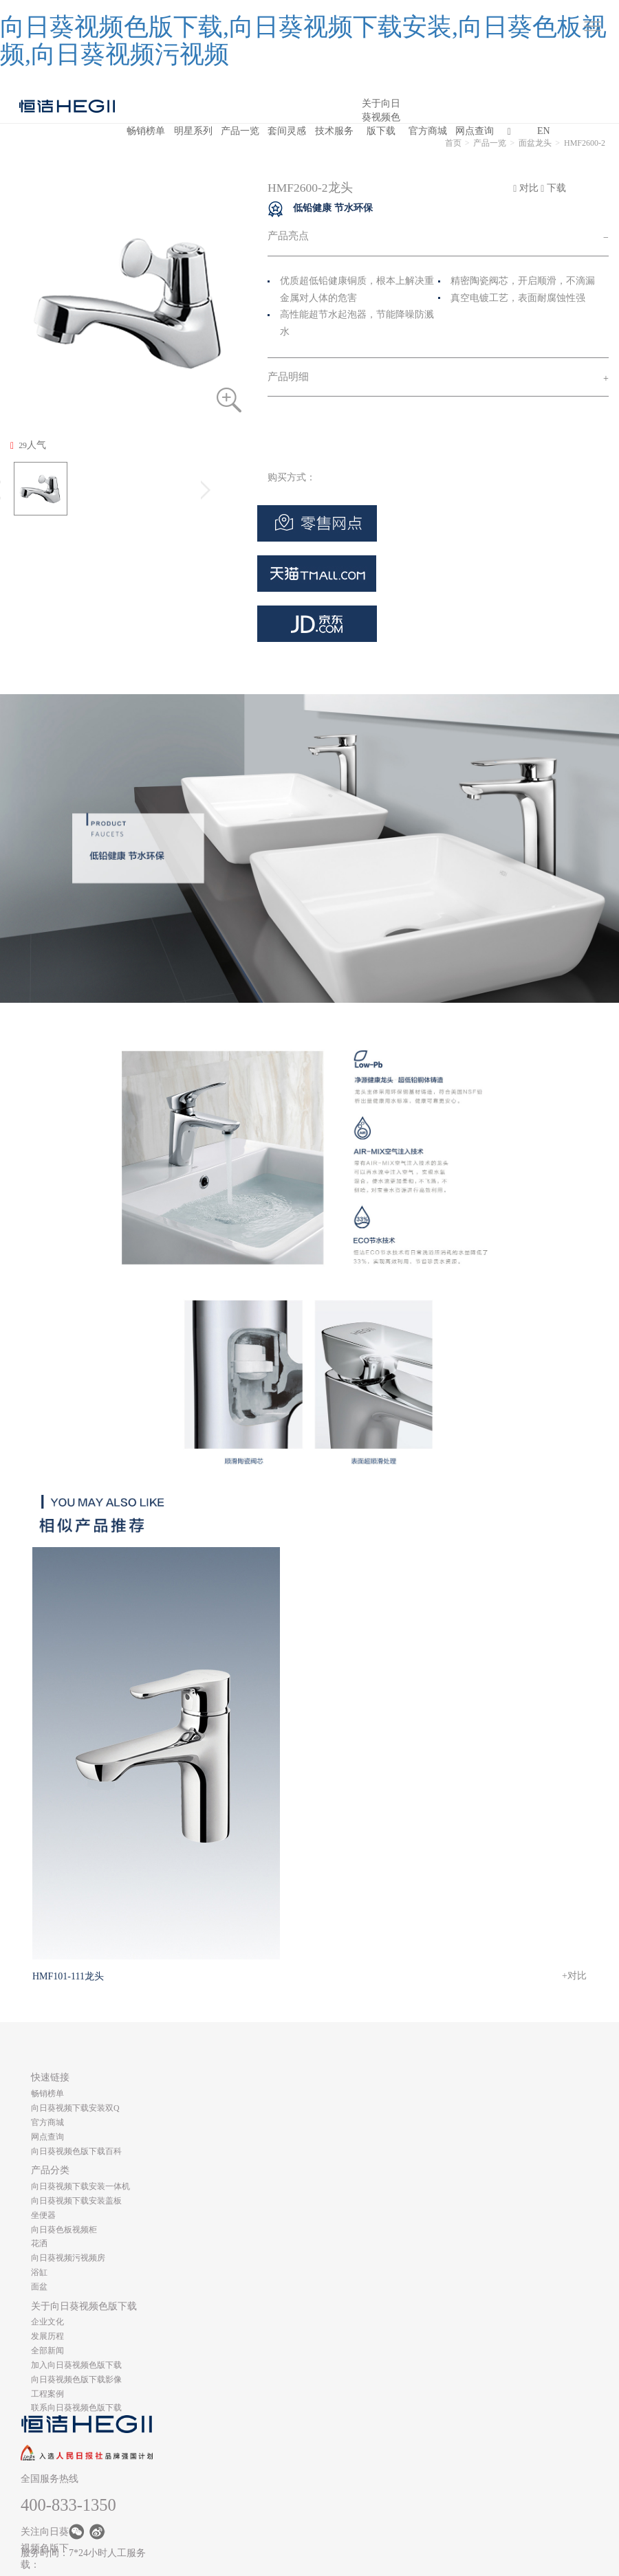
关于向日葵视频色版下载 (381, 111)
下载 (553, 188)
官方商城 (428, 131)
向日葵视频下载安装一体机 (80, 2186)
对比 (526, 188)
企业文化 (47, 2322)
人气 (28, 445)
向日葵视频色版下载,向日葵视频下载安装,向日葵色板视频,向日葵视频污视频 (303, 40)
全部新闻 (47, 2350)
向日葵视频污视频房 (68, 2258)
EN (543, 131)
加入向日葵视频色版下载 (76, 2365)
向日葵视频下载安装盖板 (76, 2201)
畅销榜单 (146, 131)
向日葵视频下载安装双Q (75, 2108)
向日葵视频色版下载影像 (76, 2379)
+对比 (574, 1975)
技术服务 (334, 131)
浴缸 (39, 2272)
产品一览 (240, 131)
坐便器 (43, 2215)
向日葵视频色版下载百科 (76, 2151)
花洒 (39, 2243)
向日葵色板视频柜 (64, 2229)
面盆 (39, 2286)
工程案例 (47, 2394)
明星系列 (193, 131)
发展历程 (47, 2336)
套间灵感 (287, 131)
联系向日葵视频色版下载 (76, 2407)
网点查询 (474, 131)
